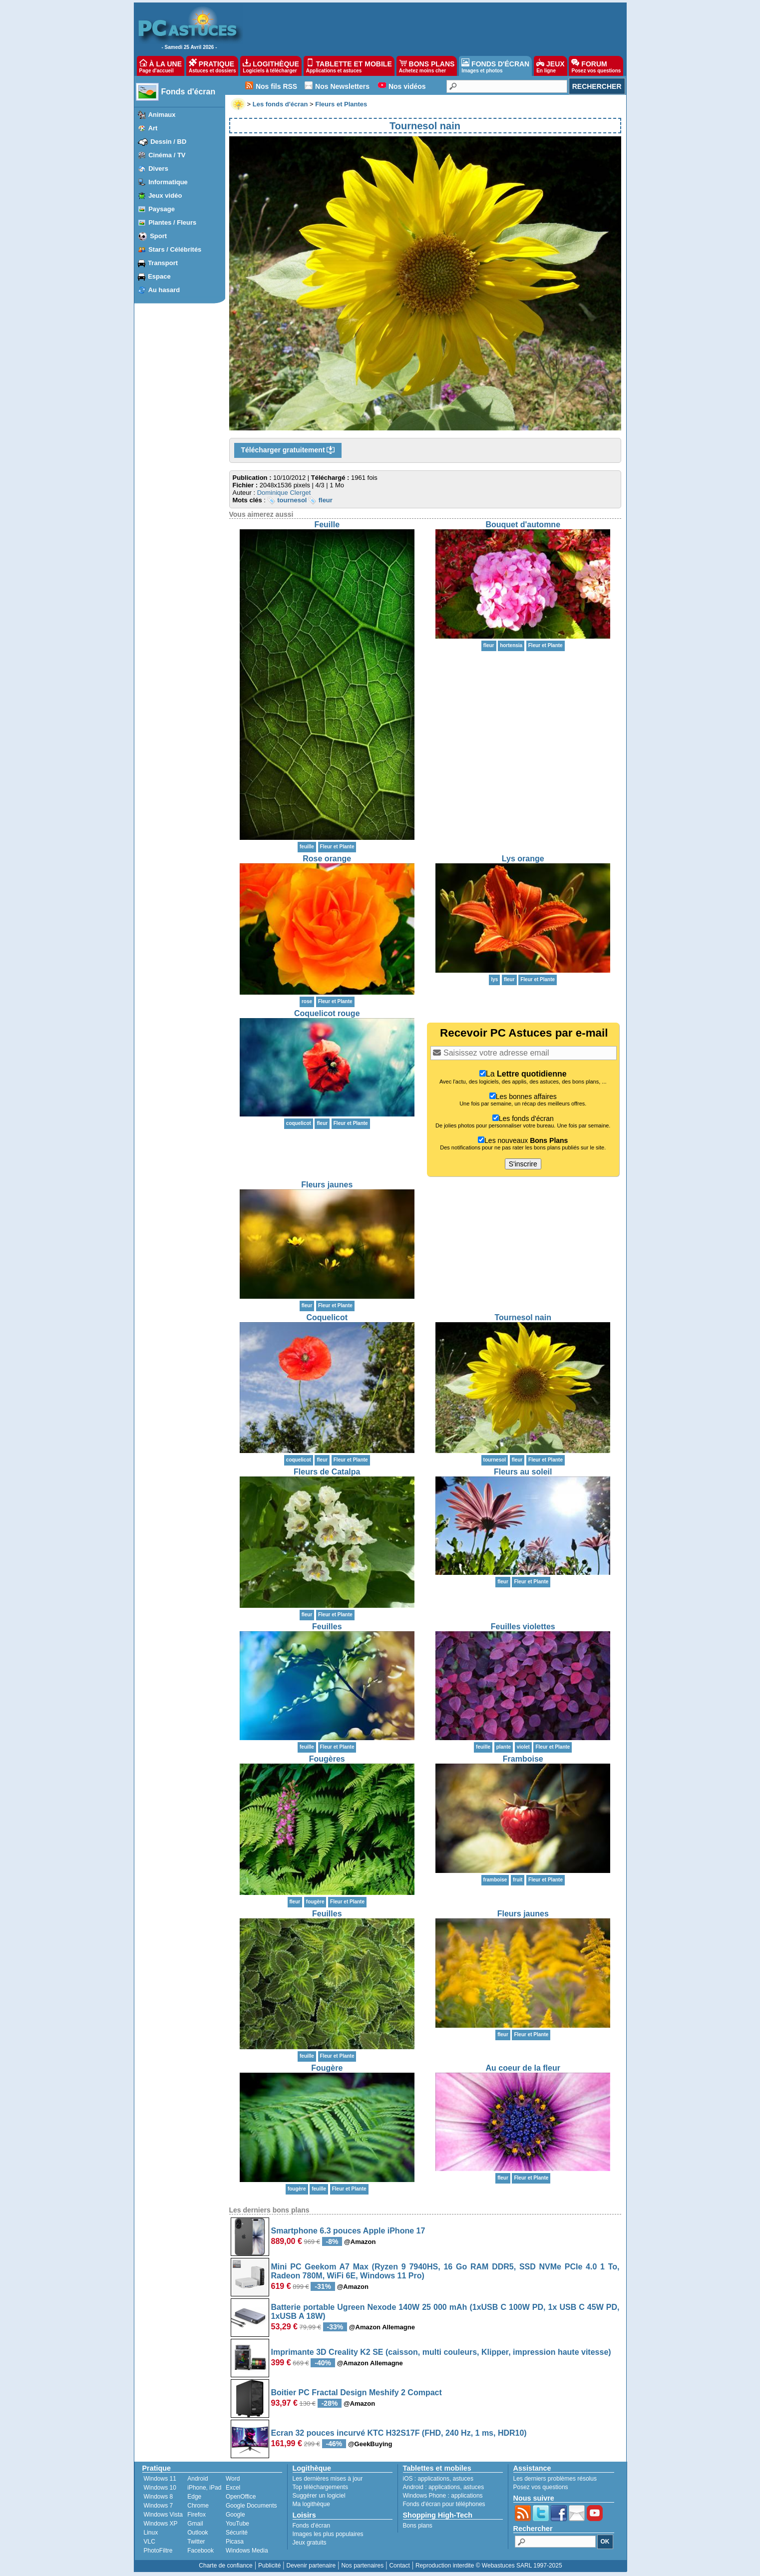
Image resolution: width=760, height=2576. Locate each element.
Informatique (168, 182)
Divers (158, 168)
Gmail (195, 2523)
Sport (158, 236)
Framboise (523, 1759)
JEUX (550, 65)
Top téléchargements (320, 2487)
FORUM (596, 65)
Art (153, 128)
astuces (463, 2478)
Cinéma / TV (166, 155)
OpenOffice (241, 2496)
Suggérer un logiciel (319, 2495)
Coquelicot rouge (327, 1013)
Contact (399, 2565)
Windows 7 (158, 2505)
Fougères (327, 1759)
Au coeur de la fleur (523, 2068)
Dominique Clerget (284, 492)
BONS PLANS (427, 65)
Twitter (196, 2541)
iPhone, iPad (204, 2487)
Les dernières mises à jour (328, 2478)
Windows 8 (158, 2496)
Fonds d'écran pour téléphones (444, 2504)
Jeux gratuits (310, 2542)
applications (433, 2478)
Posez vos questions (540, 2487)
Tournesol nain (523, 1317)
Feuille (327, 524)
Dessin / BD (168, 141)
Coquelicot (327, 1317)
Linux (151, 2532)
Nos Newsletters (342, 86)
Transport (163, 263)
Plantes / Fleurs (172, 222)
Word (233, 2478)
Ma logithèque (311, 2504)
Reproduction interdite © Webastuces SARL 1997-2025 (488, 2565)
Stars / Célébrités (174, 249)
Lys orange (523, 858)
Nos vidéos (407, 86)
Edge (194, 2496)
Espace (159, 276)
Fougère (327, 2068)
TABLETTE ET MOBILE (349, 65)
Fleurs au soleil (523, 1472)
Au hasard (164, 290)
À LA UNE (160, 65)
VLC (149, 2541)
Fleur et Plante (337, 846)
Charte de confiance (225, 2565)
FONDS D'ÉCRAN (495, 65)
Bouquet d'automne (522, 524)
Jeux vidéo (165, 195)
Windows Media (247, 2550)
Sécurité (237, 2532)
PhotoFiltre (158, 2550)
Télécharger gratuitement (288, 450)
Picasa (235, 2541)
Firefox (196, 2514)
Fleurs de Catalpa (327, 1472)
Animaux (162, 114)
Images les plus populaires (328, 2534)
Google (235, 2514)
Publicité (269, 2565)
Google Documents (251, 2505)
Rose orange (327, 858)
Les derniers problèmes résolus (555, 2478)
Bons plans (417, 2525)
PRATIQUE (212, 65)
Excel (233, 2487)
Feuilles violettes (523, 1626)
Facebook (200, 2550)
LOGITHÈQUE (271, 65)
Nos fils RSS (276, 86)
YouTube (237, 2523)
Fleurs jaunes (327, 1184)
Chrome (198, 2505)
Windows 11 (160, 2478)
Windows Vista (163, 2514)
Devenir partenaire (311, 2565)
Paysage (161, 209)
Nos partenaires (362, 2565)
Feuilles (327, 1626)
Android (197, 2478)
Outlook (197, 2532)
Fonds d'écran (188, 91)
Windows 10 (160, 2487)
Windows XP (161, 2523)
